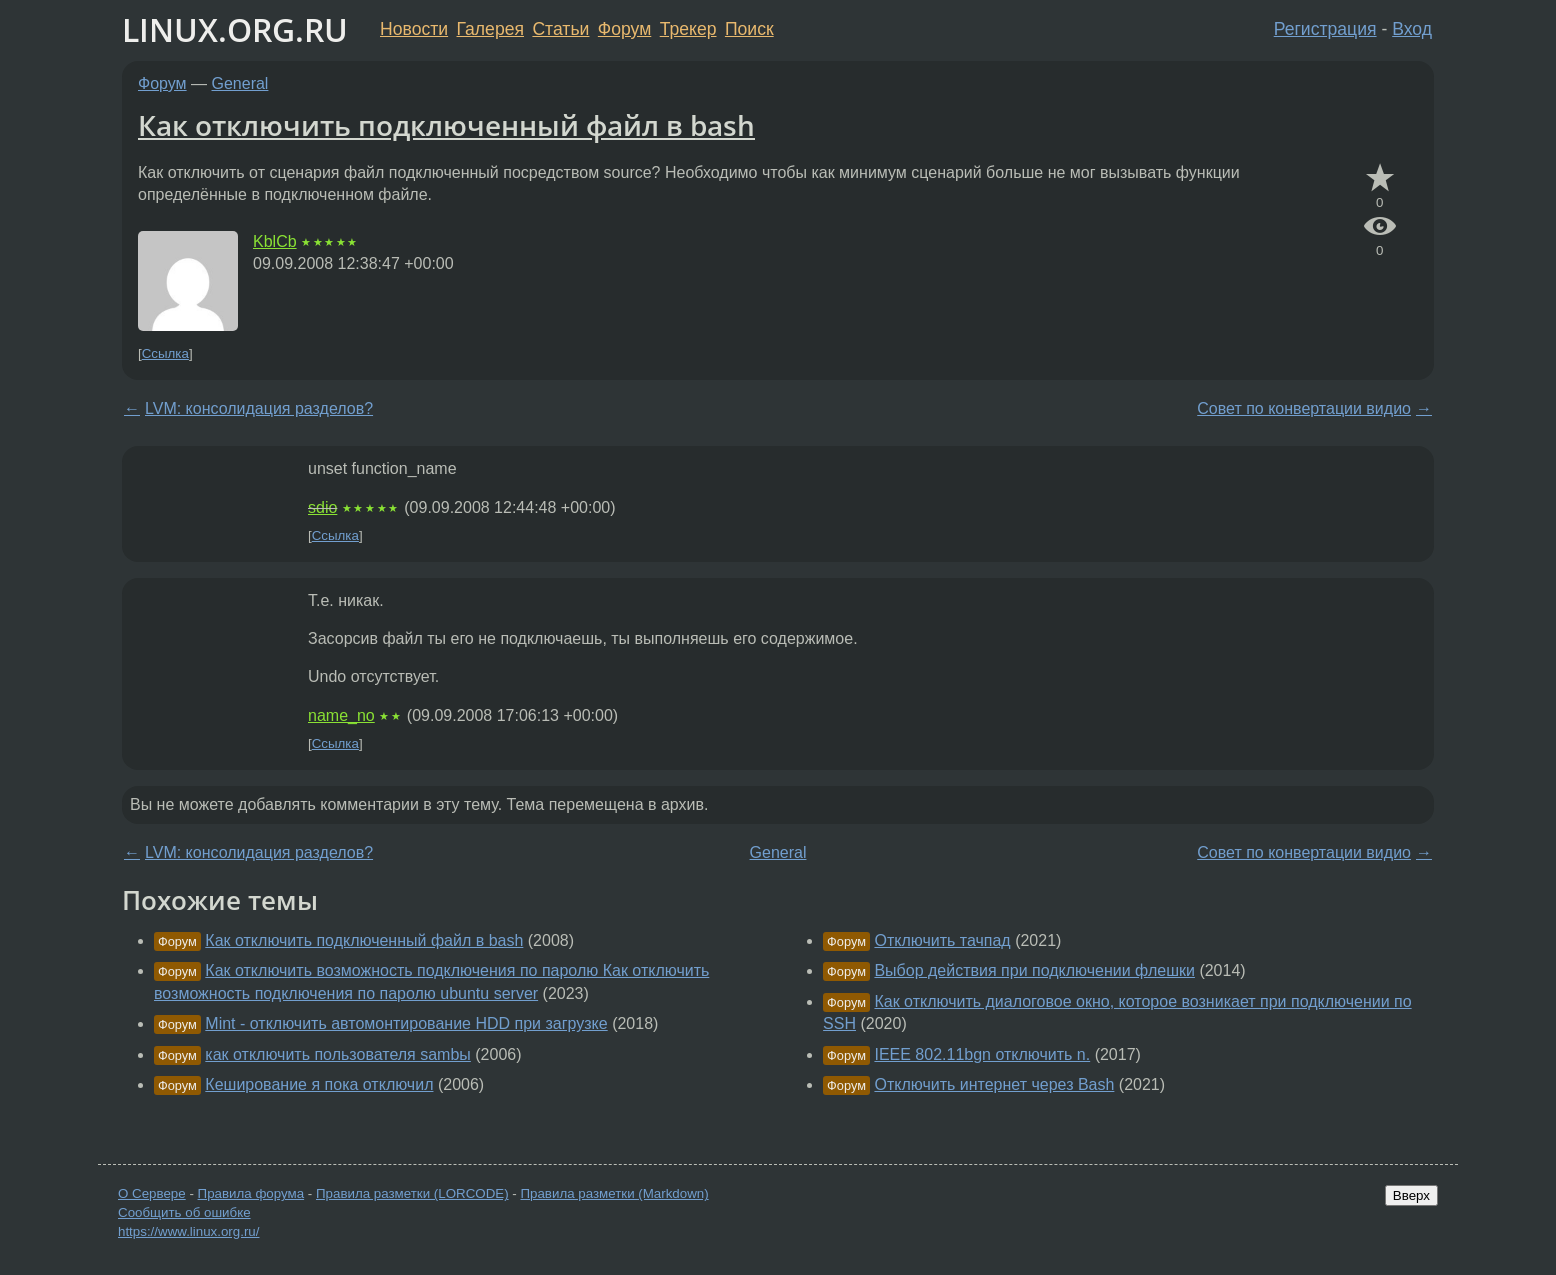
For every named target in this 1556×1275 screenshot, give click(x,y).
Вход (1412, 29)
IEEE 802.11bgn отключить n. (982, 1054)
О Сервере (152, 1193)
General (240, 83)
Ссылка (165, 353)
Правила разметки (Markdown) (614, 1193)
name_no (341, 715)
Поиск (749, 29)
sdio (322, 507)
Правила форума (251, 1193)
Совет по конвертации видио (1304, 408)
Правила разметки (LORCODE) (412, 1193)
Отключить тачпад (942, 940)
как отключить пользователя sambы (338, 1054)
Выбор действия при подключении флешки (1034, 970)
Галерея (490, 29)
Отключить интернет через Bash (994, 1084)
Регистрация (1325, 29)
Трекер (688, 29)
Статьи (560, 29)
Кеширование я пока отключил (319, 1084)
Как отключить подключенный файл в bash (446, 125)
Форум (624, 29)
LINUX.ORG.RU (235, 29)
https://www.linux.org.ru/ (188, 1231)
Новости (414, 29)
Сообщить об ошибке (184, 1212)
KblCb (275, 241)
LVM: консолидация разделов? (259, 408)
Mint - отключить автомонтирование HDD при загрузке (406, 1023)
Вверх (1411, 1195)
